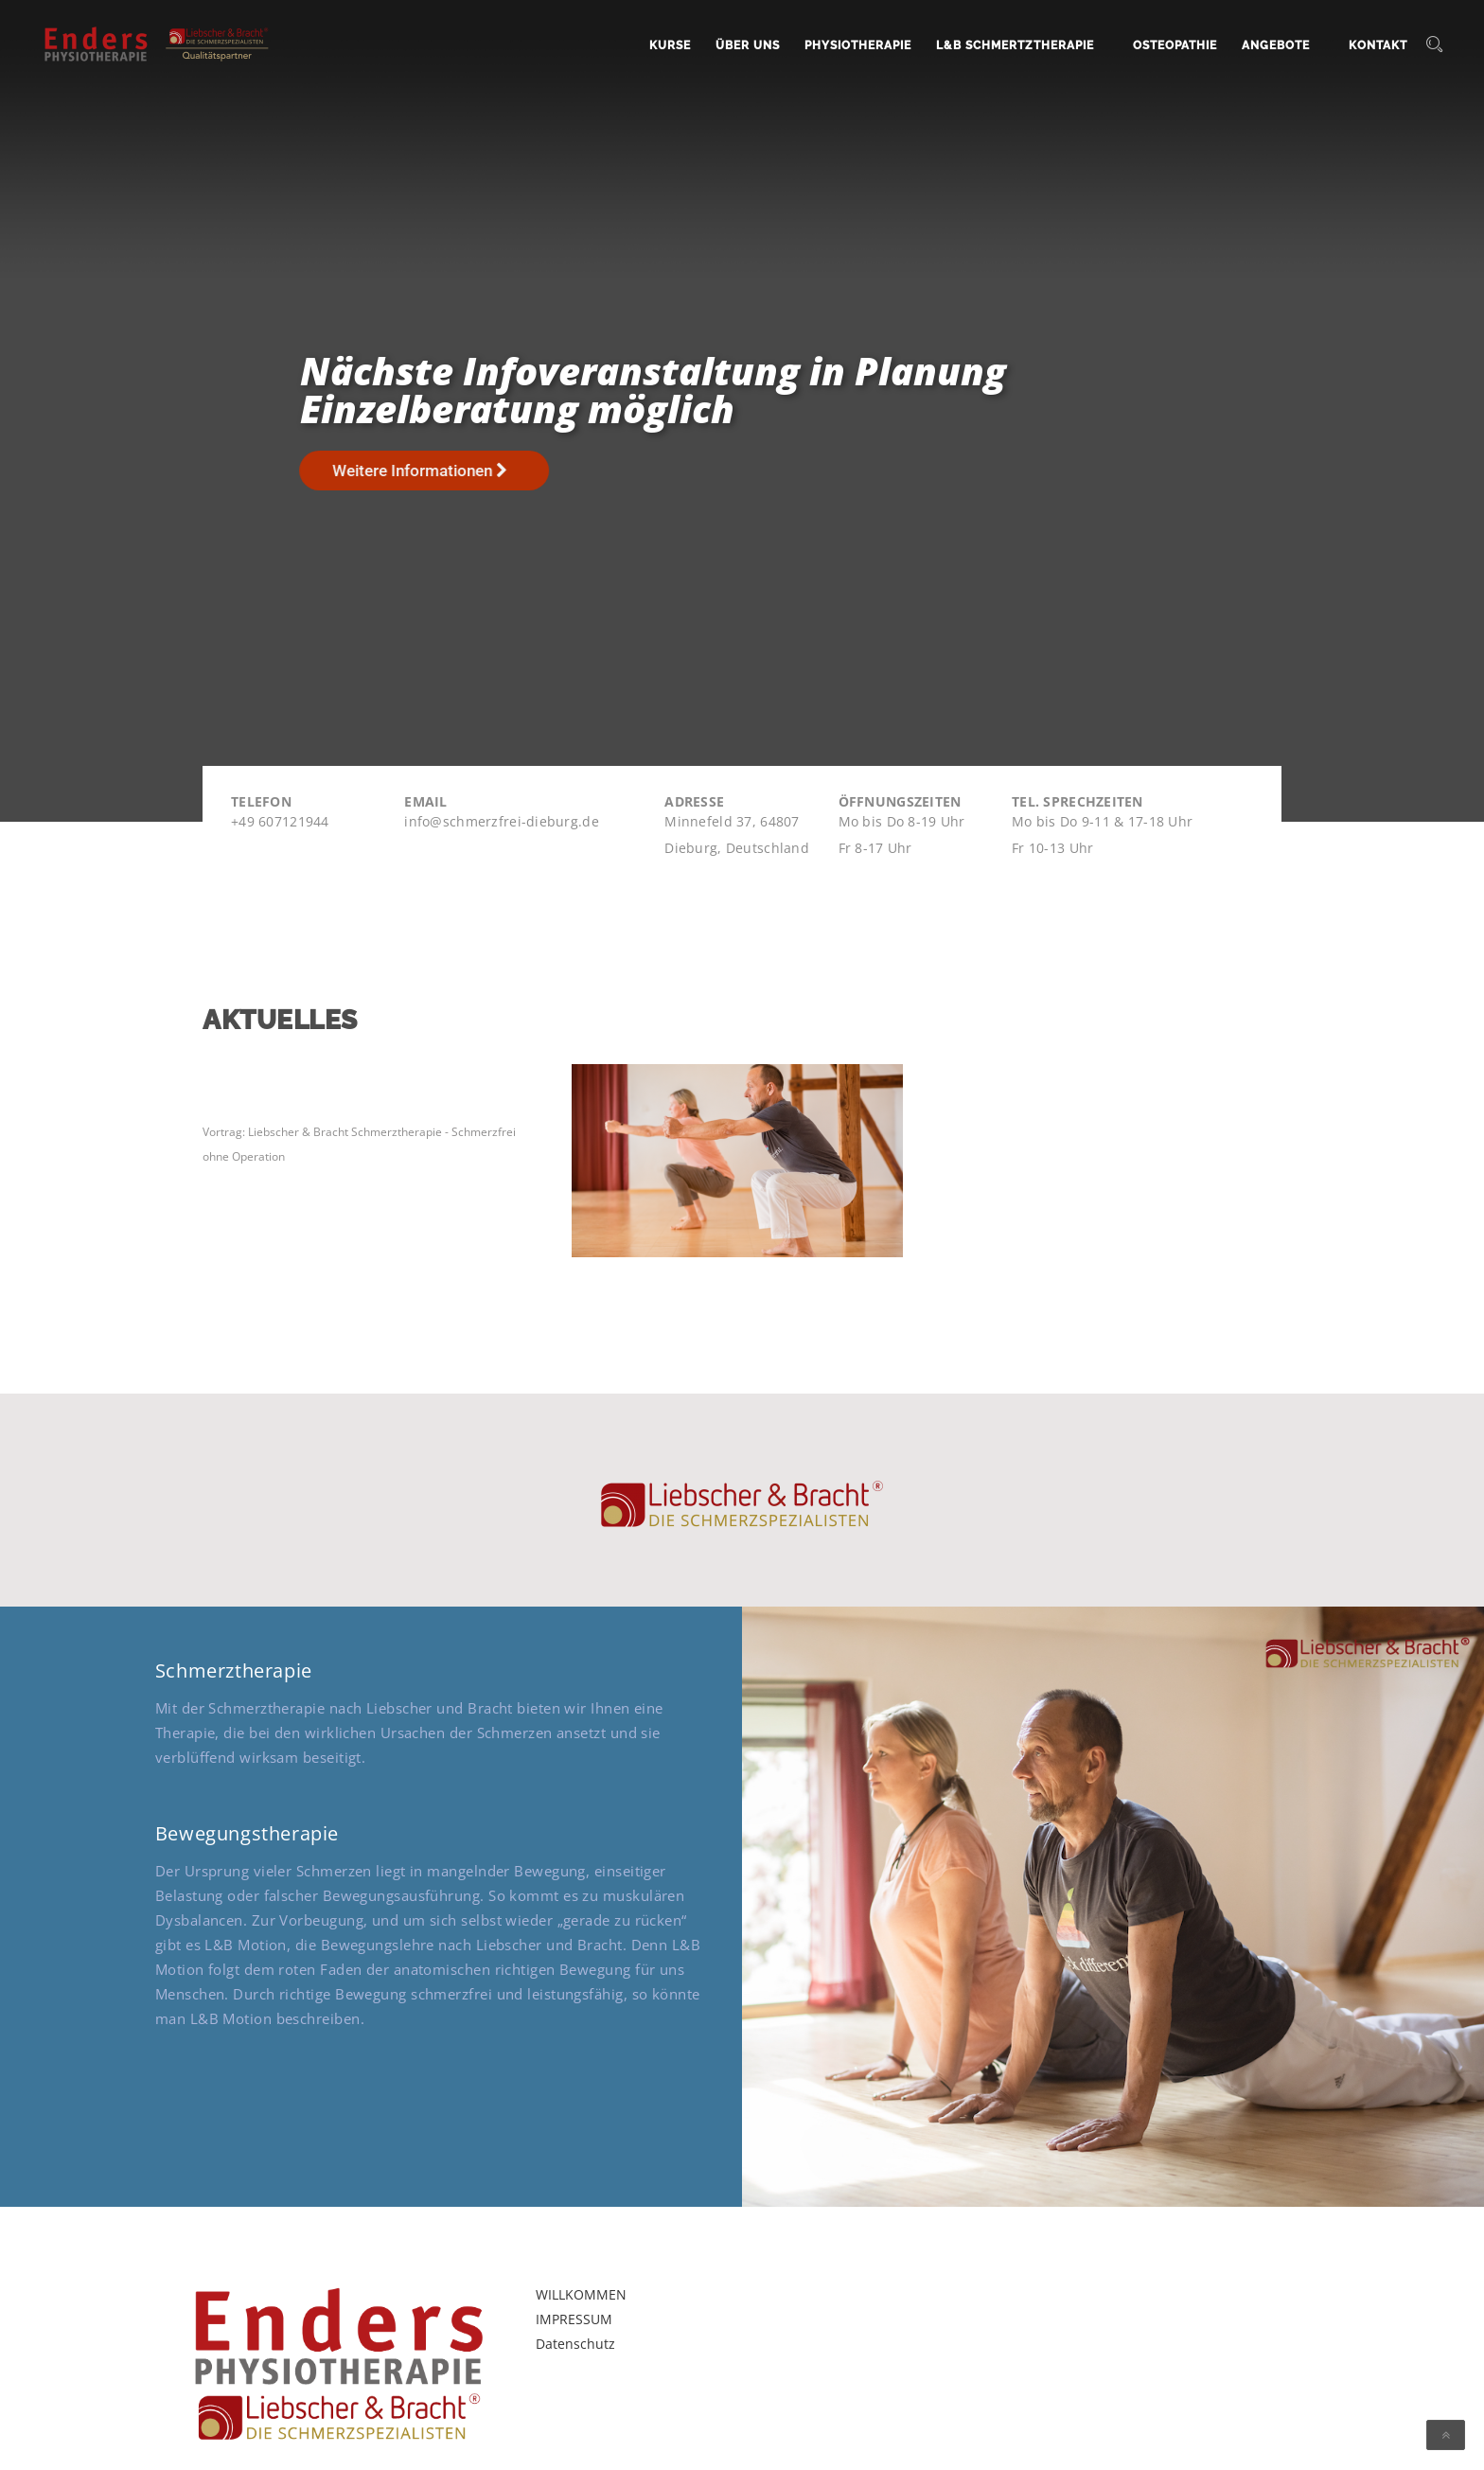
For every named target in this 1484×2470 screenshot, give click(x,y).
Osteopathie (1175, 45)
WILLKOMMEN (581, 2294)
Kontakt (1378, 45)
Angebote (1276, 45)
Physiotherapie (857, 45)
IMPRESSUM (574, 2319)
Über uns (748, 45)
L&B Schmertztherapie (1015, 45)
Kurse (670, 45)
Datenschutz (575, 2344)
